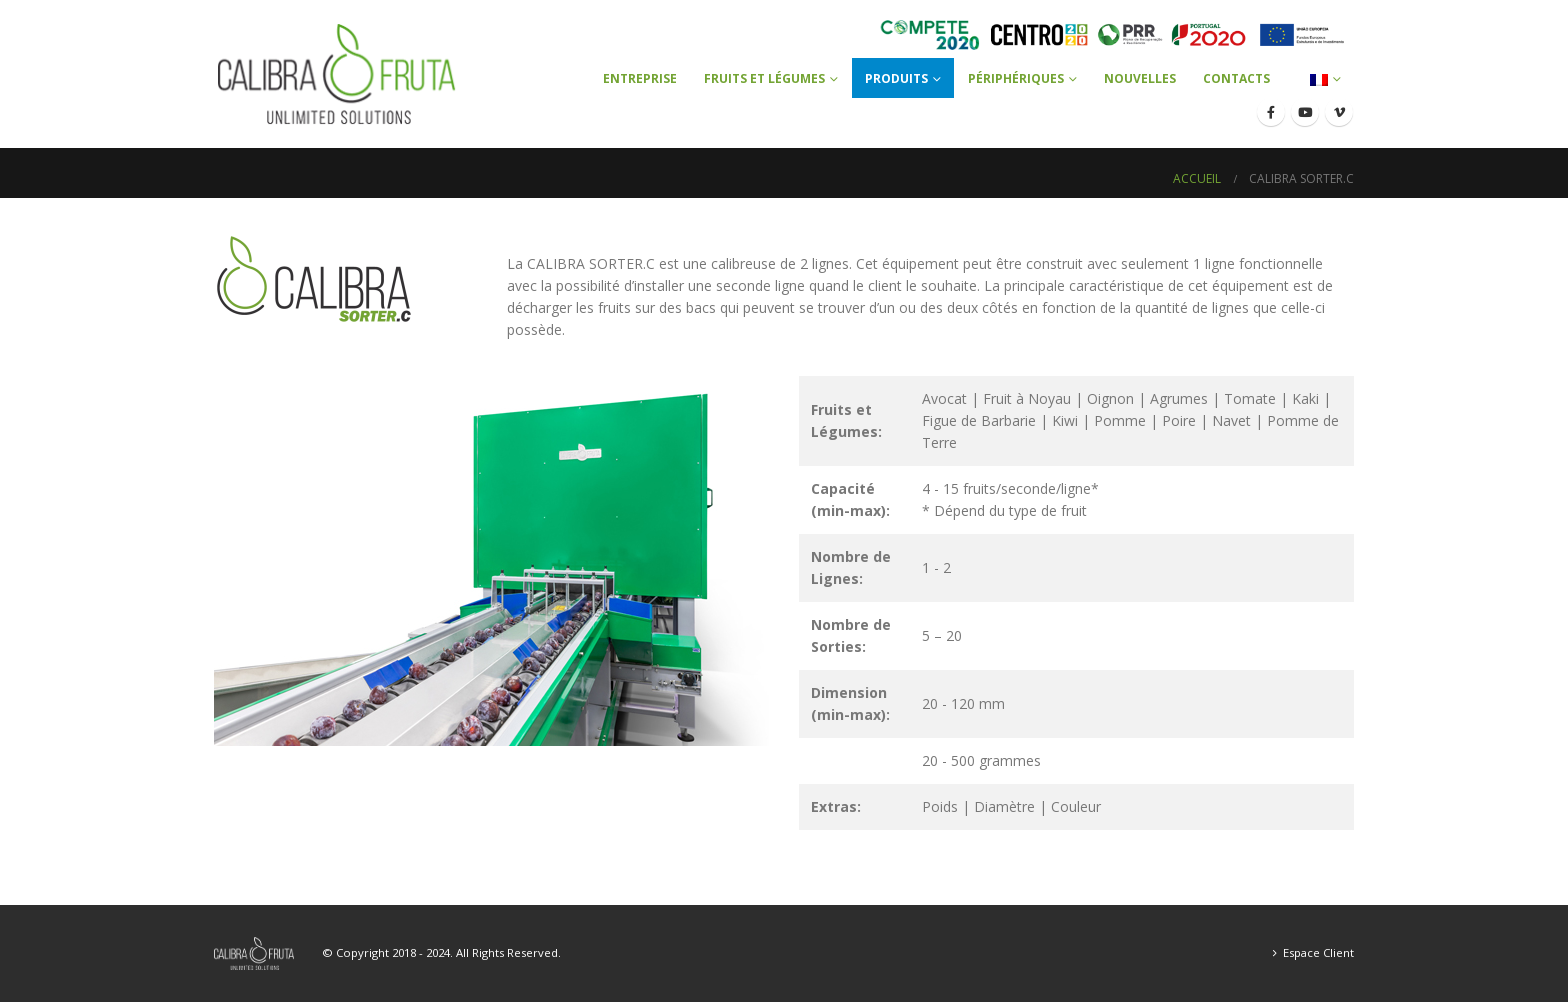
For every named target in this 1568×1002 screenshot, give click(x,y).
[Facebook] (1271, 112)
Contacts (1236, 78)
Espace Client (1318, 952)
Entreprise (640, 78)
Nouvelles (1140, 78)
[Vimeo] (1339, 112)
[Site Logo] (337, 73)
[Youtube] (1305, 112)
